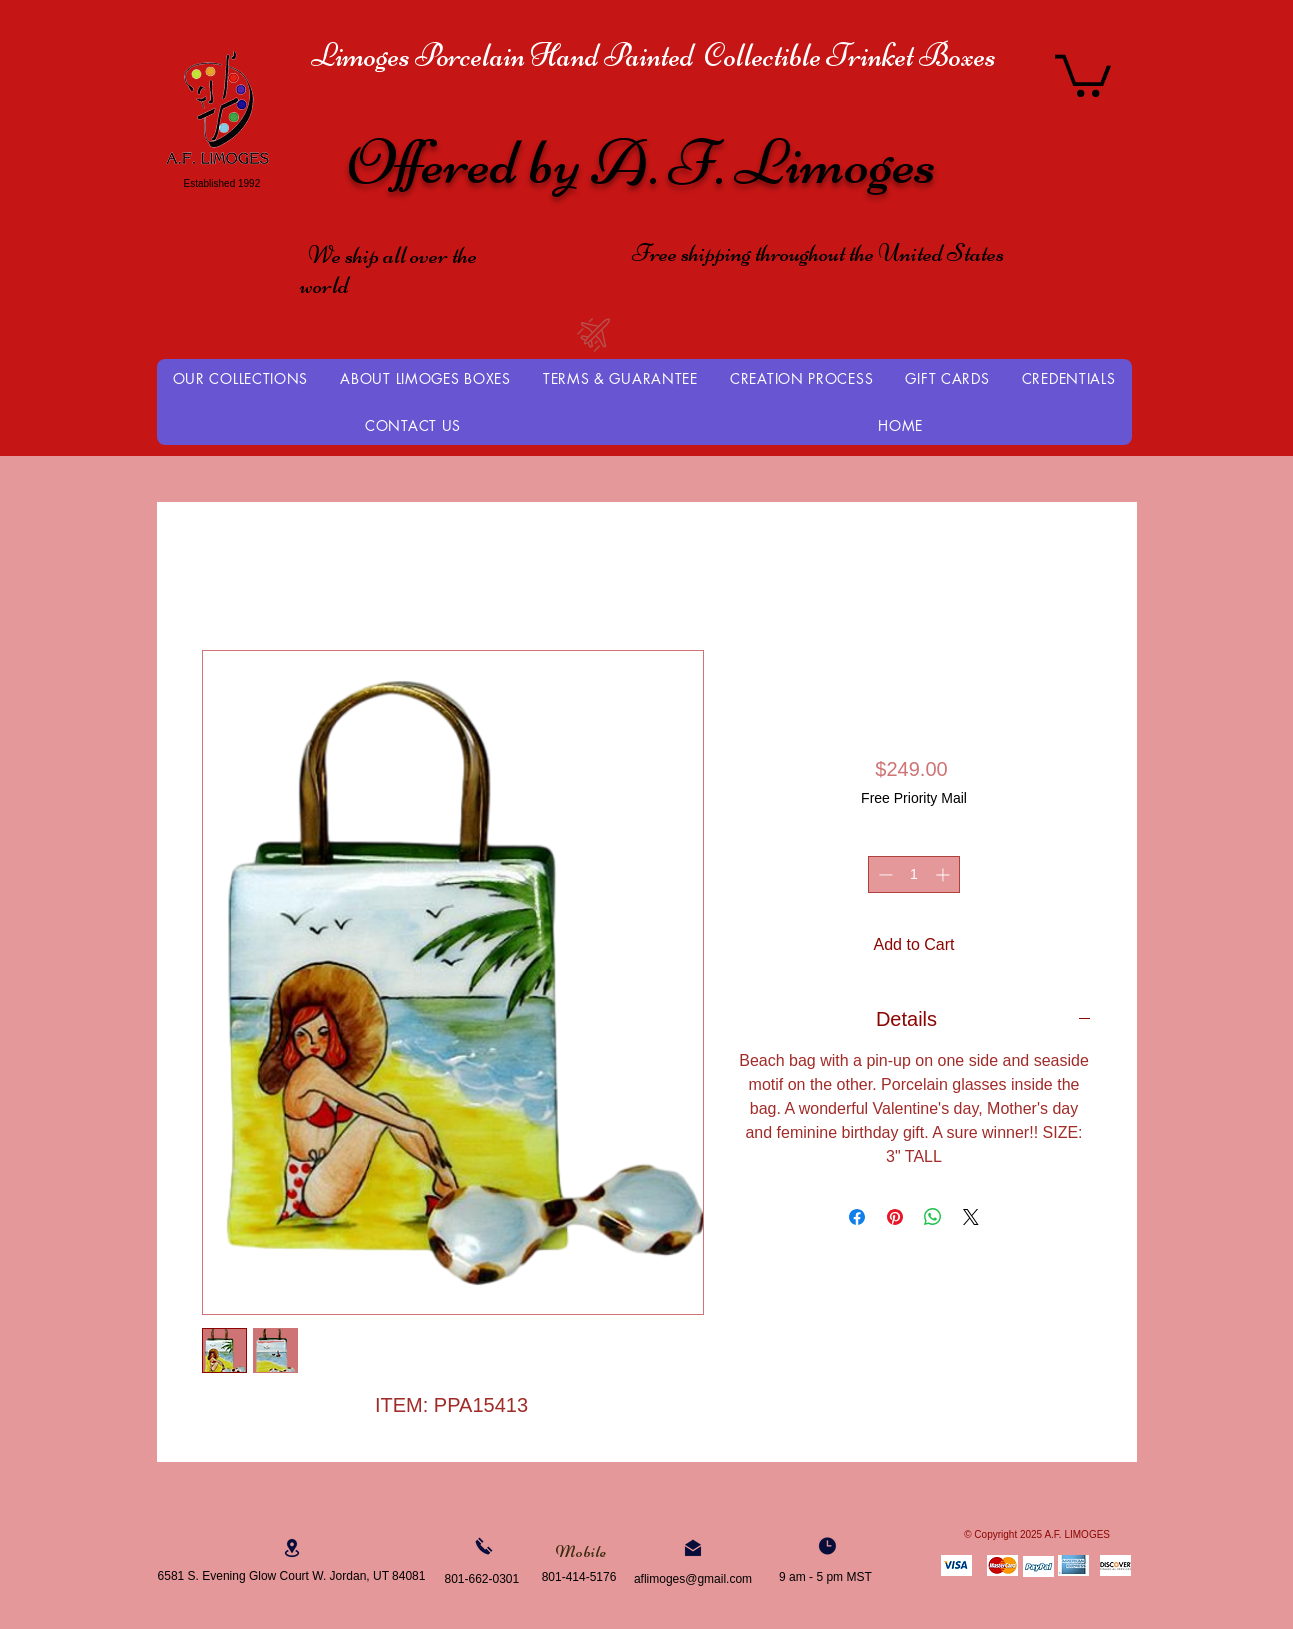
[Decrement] (883, 874)
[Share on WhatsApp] (933, 1217)
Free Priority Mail (914, 798)
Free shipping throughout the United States (818, 253)
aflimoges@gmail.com (693, 1579)
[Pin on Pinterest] (895, 1217)
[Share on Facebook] (857, 1217)
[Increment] (944, 874)
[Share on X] (971, 1217)
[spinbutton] (914, 874)
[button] (1083, 73)
